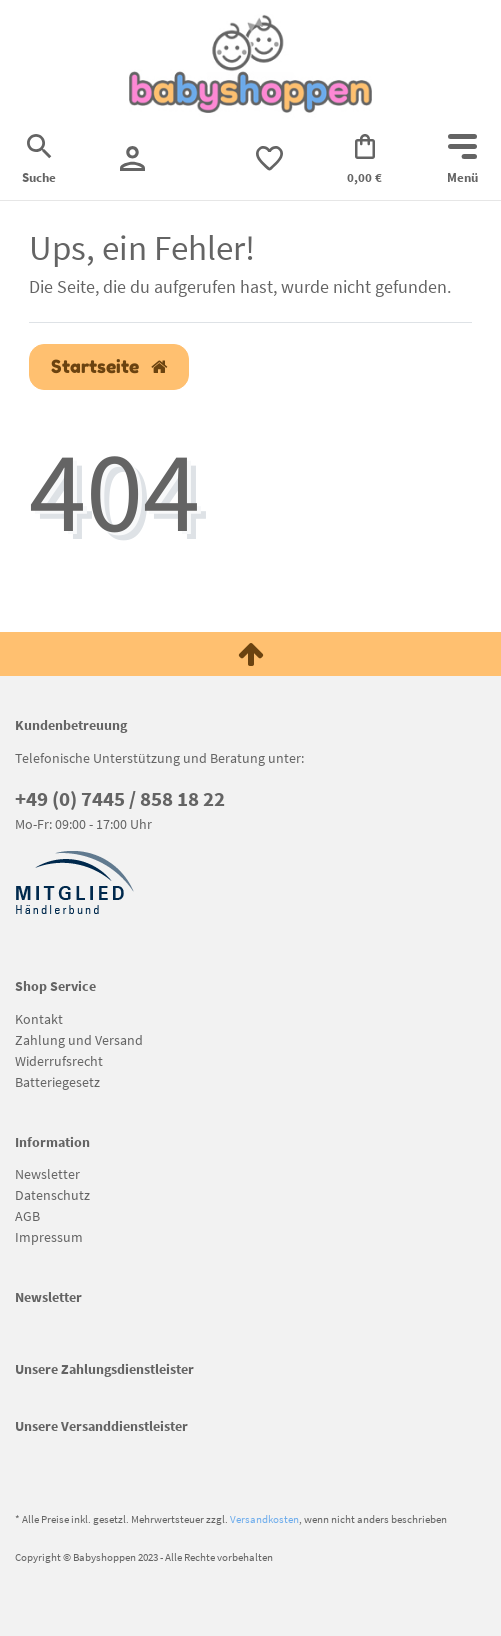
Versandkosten (264, 1519)
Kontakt (39, 1019)
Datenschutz (52, 1195)
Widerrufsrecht (59, 1061)
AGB (27, 1216)
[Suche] (39, 161)
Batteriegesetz (57, 1082)
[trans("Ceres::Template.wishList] (270, 158)
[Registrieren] (132, 158)
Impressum (49, 1237)
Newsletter (47, 1174)
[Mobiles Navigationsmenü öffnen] (462, 161)
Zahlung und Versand (79, 1040)
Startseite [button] (109, 366)
